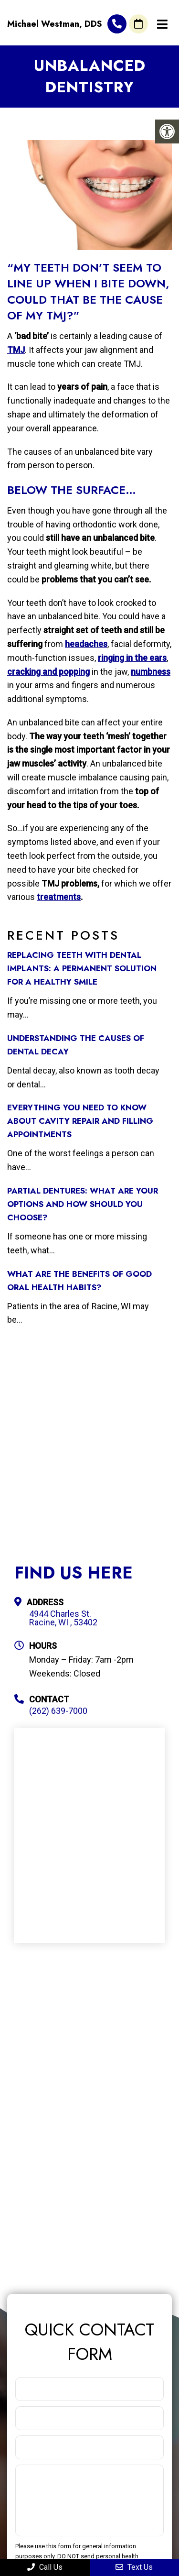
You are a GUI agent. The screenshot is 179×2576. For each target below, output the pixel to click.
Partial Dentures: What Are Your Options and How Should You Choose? (82, 1204)
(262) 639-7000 (116, 23)
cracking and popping (48, 672)
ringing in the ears (132, 658)
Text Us (134, 2567)
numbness (150, 672)
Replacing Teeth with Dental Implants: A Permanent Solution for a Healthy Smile (82, 968)
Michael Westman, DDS (54, 24)
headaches (86, 644)
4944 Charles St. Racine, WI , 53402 (63, 1618)
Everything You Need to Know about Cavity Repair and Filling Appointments (80, 1121)
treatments (59, 897)
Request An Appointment (138, 23)
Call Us (45, 2567)
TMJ (16, 350)
